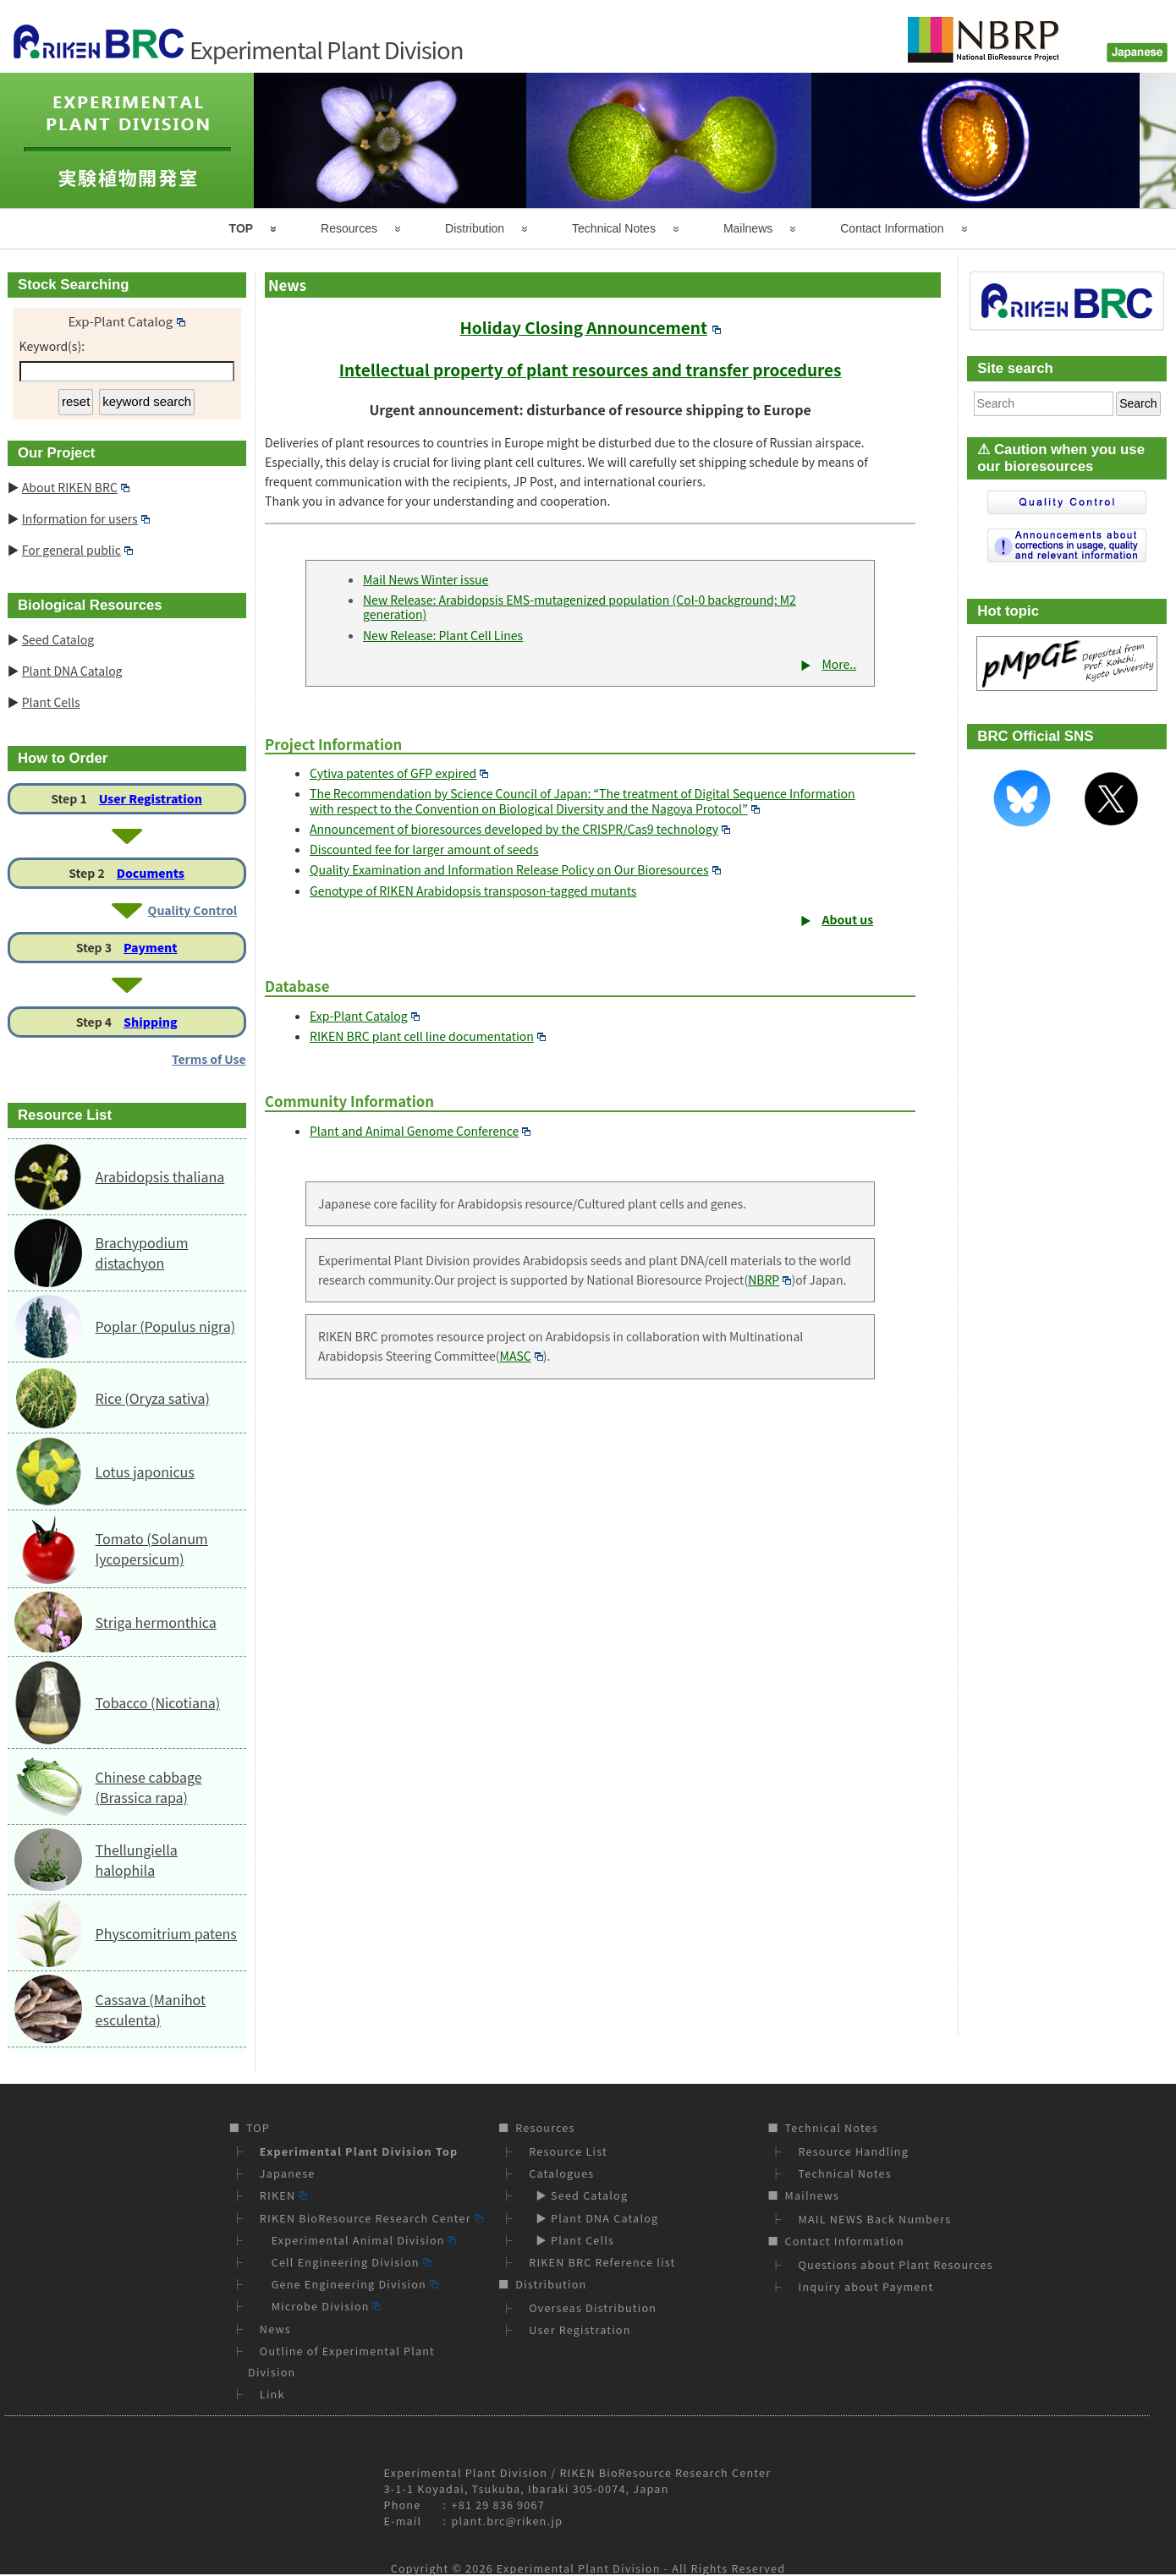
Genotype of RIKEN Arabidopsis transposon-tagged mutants (473, 890)
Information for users (86, 518)
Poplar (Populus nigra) (166, 1326)
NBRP (769, 1279)
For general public (77, 549)
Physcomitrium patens (166, 1933)
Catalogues (561, 2173)
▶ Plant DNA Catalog (593, 2218)
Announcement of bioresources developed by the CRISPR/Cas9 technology (520, 828)
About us (848, 919)
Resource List (568, 2151)
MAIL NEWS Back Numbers (875, 2219)
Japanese (288, 2173)
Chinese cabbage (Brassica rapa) (149, 1787)
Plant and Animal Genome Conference (420, 1130)
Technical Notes (614, 228)
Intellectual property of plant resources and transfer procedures (590, 369)
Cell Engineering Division (345, 2262)
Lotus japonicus (145, 1471)
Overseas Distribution (593, 2307)
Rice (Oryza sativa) (153, 1398)
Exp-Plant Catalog (365, 1015)
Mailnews (747, 228)
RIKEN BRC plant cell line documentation (428, 1036)
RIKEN (283, 2195)
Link (272, 2394)
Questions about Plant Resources (896, 2264)
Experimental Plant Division (579, 2568)
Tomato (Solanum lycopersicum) (152, 1548)
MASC (521, 1355)
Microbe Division (321, 2306)
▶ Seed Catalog (578, 2195)
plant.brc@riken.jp (507, 2521)
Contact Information (891, 228)
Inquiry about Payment (866, 2286)
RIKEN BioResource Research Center (371, 2218)
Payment (151, 947)
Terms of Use (209, 1058)
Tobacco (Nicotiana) (158, 1702)
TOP (241, 228)
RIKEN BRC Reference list (602, 2262)
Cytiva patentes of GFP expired (399, 773)
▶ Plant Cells (571, 2240)
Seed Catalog (58, 639)
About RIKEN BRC (75, 487)
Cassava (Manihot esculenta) (151, 2009)
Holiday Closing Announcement (589, 326)
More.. (839, 663)
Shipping (150, 1021)
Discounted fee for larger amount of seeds (424, 849)
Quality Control (193, 910)
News (275, 2329)
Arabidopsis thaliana (160, 1176)
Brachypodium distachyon (142, 1252)
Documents (150, 872)
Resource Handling (854, 2151)
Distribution (474, 228)
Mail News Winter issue (425, 579)
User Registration (150, 798)
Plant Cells (51, 701)
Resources (349, 228)
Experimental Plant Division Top (359, 2151)
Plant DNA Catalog (72, 670)
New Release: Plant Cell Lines (443, 635)
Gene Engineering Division (349, 2284)
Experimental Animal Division (358, 2240)
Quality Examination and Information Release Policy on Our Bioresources (515, 869)
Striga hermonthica (156, 1622)
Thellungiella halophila (137, 1859)
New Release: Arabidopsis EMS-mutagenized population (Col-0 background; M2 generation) (579, 606)
